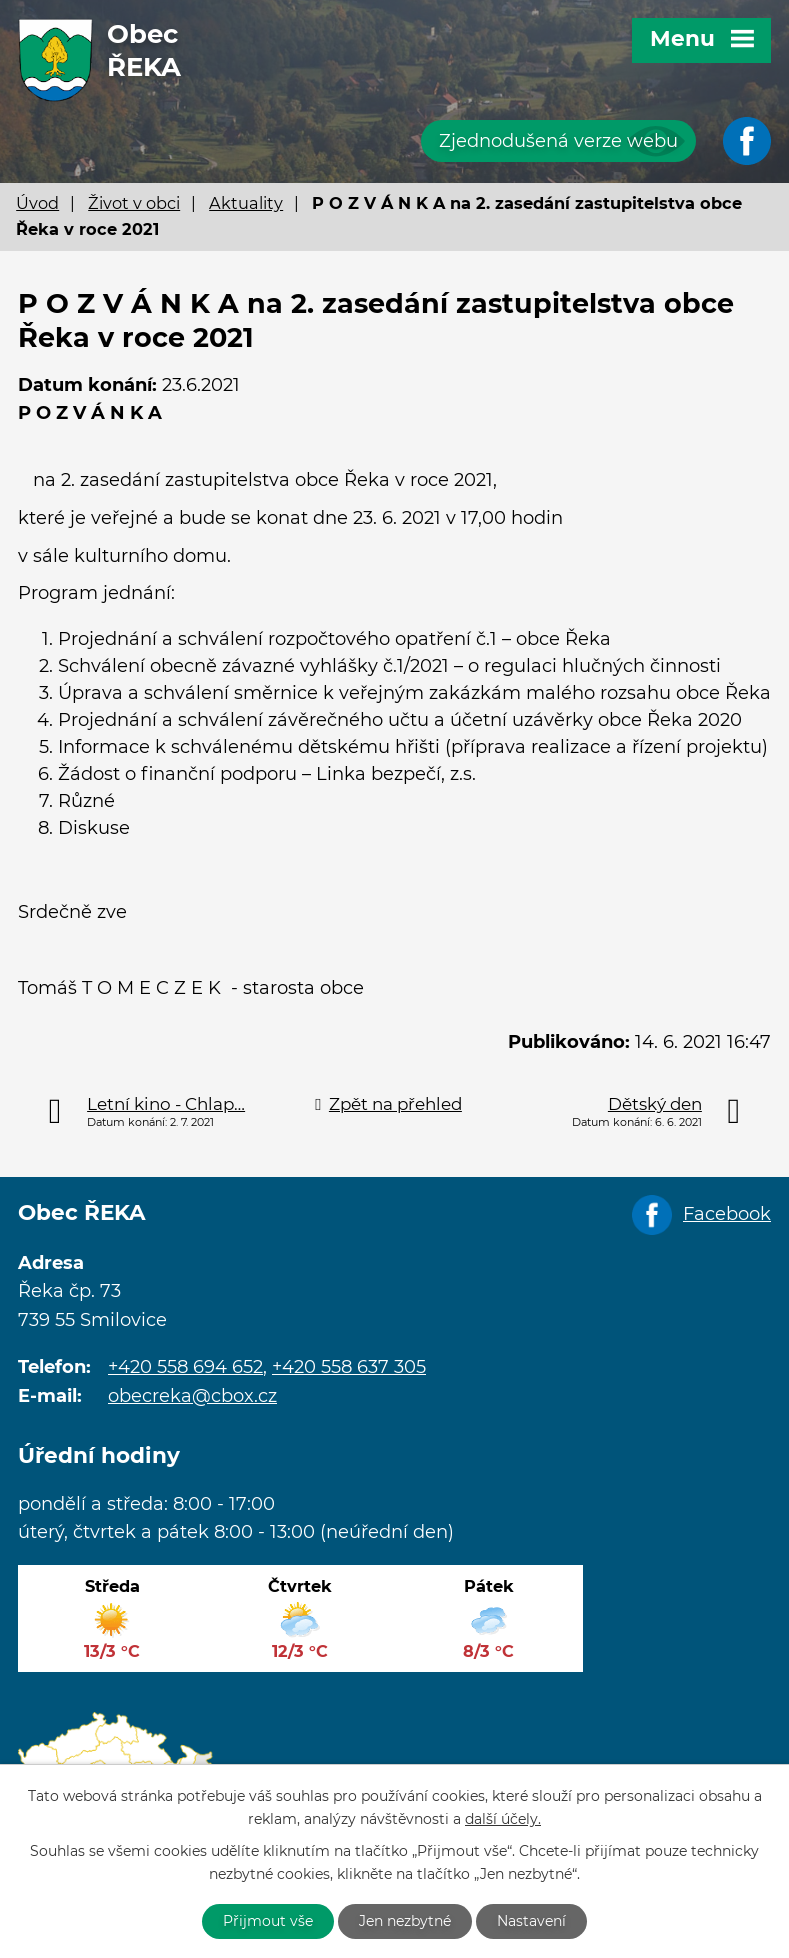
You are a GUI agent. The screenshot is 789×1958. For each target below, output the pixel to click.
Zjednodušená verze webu (558, 141)
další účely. (503, 1819)
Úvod (37, 203)
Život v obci (134, 203)
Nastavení (531, 1921)
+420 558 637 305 (349, 1367)
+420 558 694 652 (185, 1367)
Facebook (727, 1214)
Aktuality (246, 203)
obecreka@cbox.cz (192, 1396)
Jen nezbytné (405, 1921)
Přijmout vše (268, 1921)
